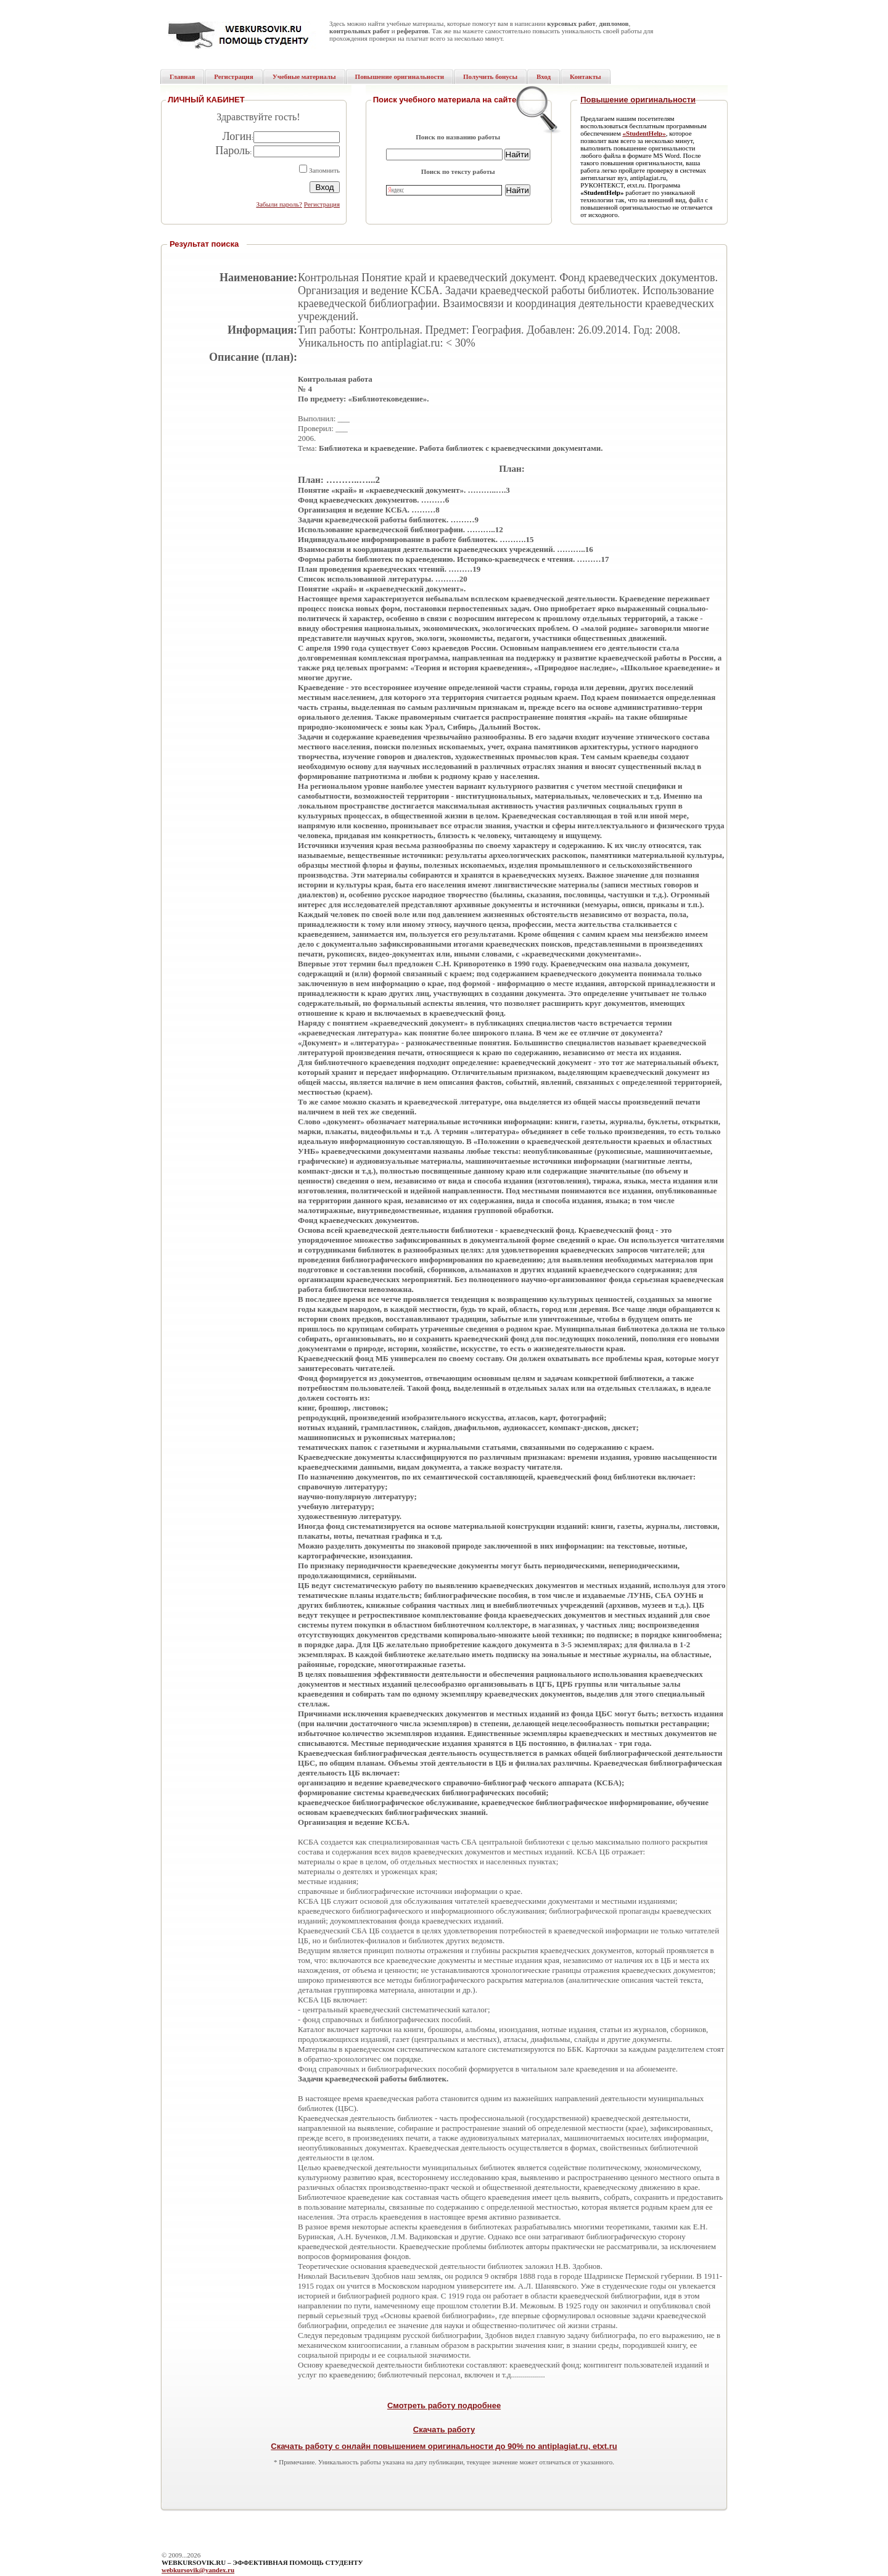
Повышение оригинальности (638, 99)
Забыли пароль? (279, 204)
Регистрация (322, 204)
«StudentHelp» (643, 133)
